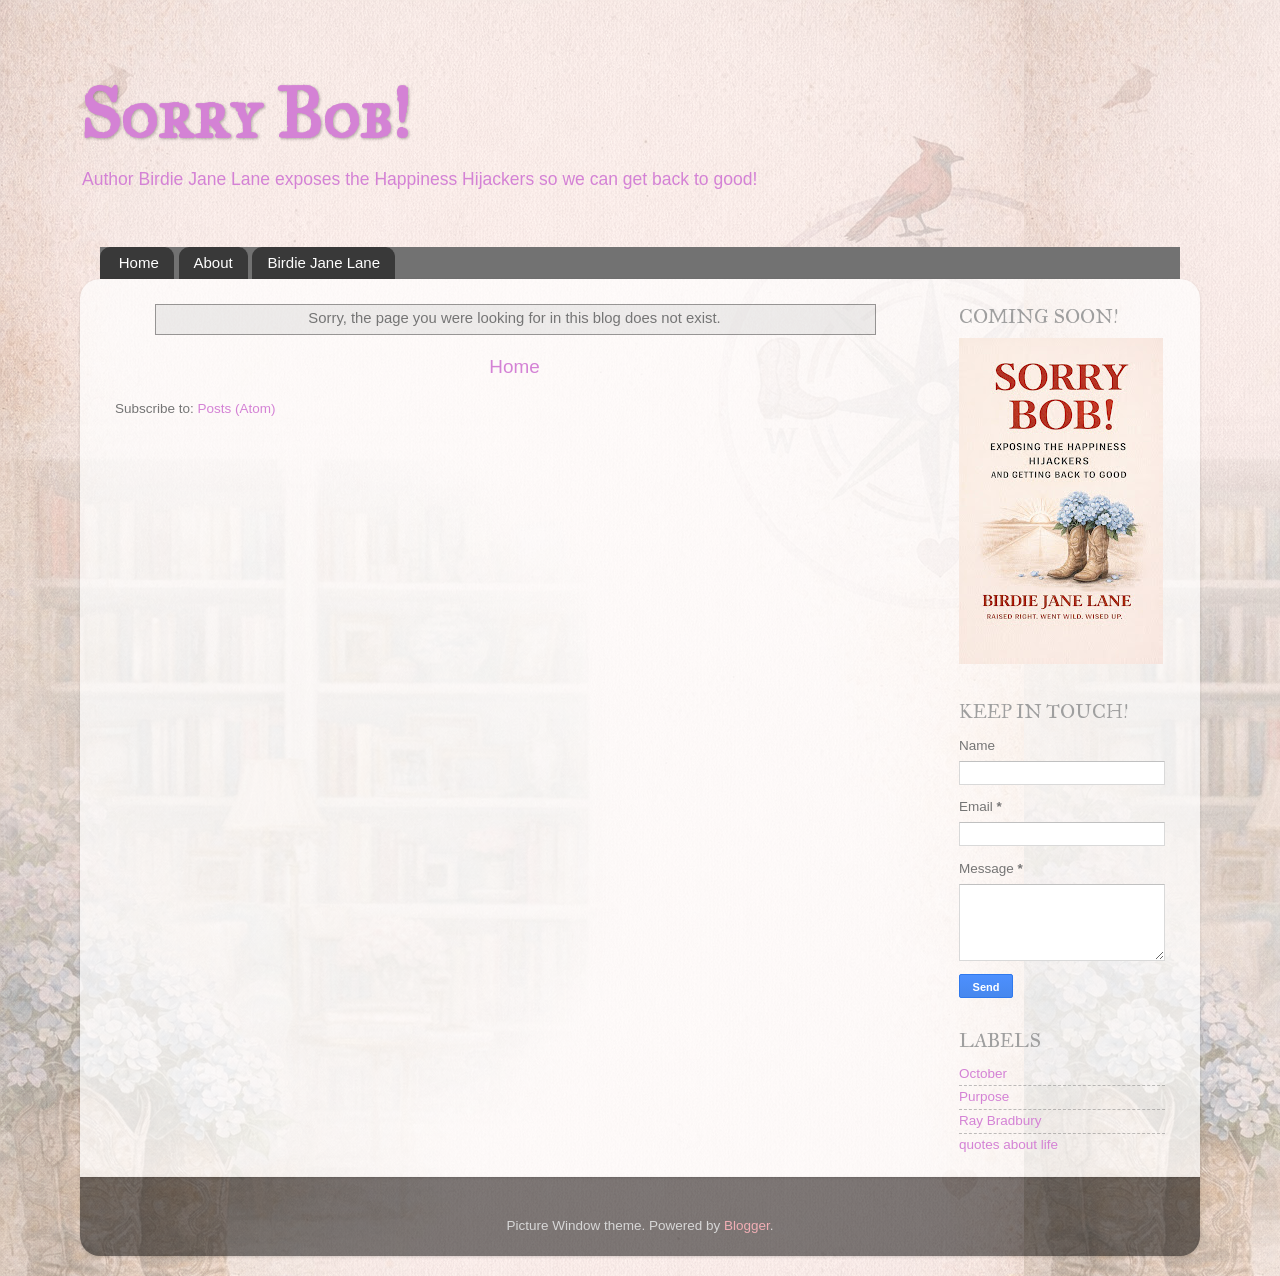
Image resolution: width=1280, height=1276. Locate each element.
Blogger (747, 1225)
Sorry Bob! (245, 114)
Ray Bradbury (1000, 1120)
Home (139, 262)
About (213, 262)
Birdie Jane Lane (323, 262)
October (983, 1073)
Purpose (984, 1096)
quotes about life (1008, 1144)
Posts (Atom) (237, 408)
